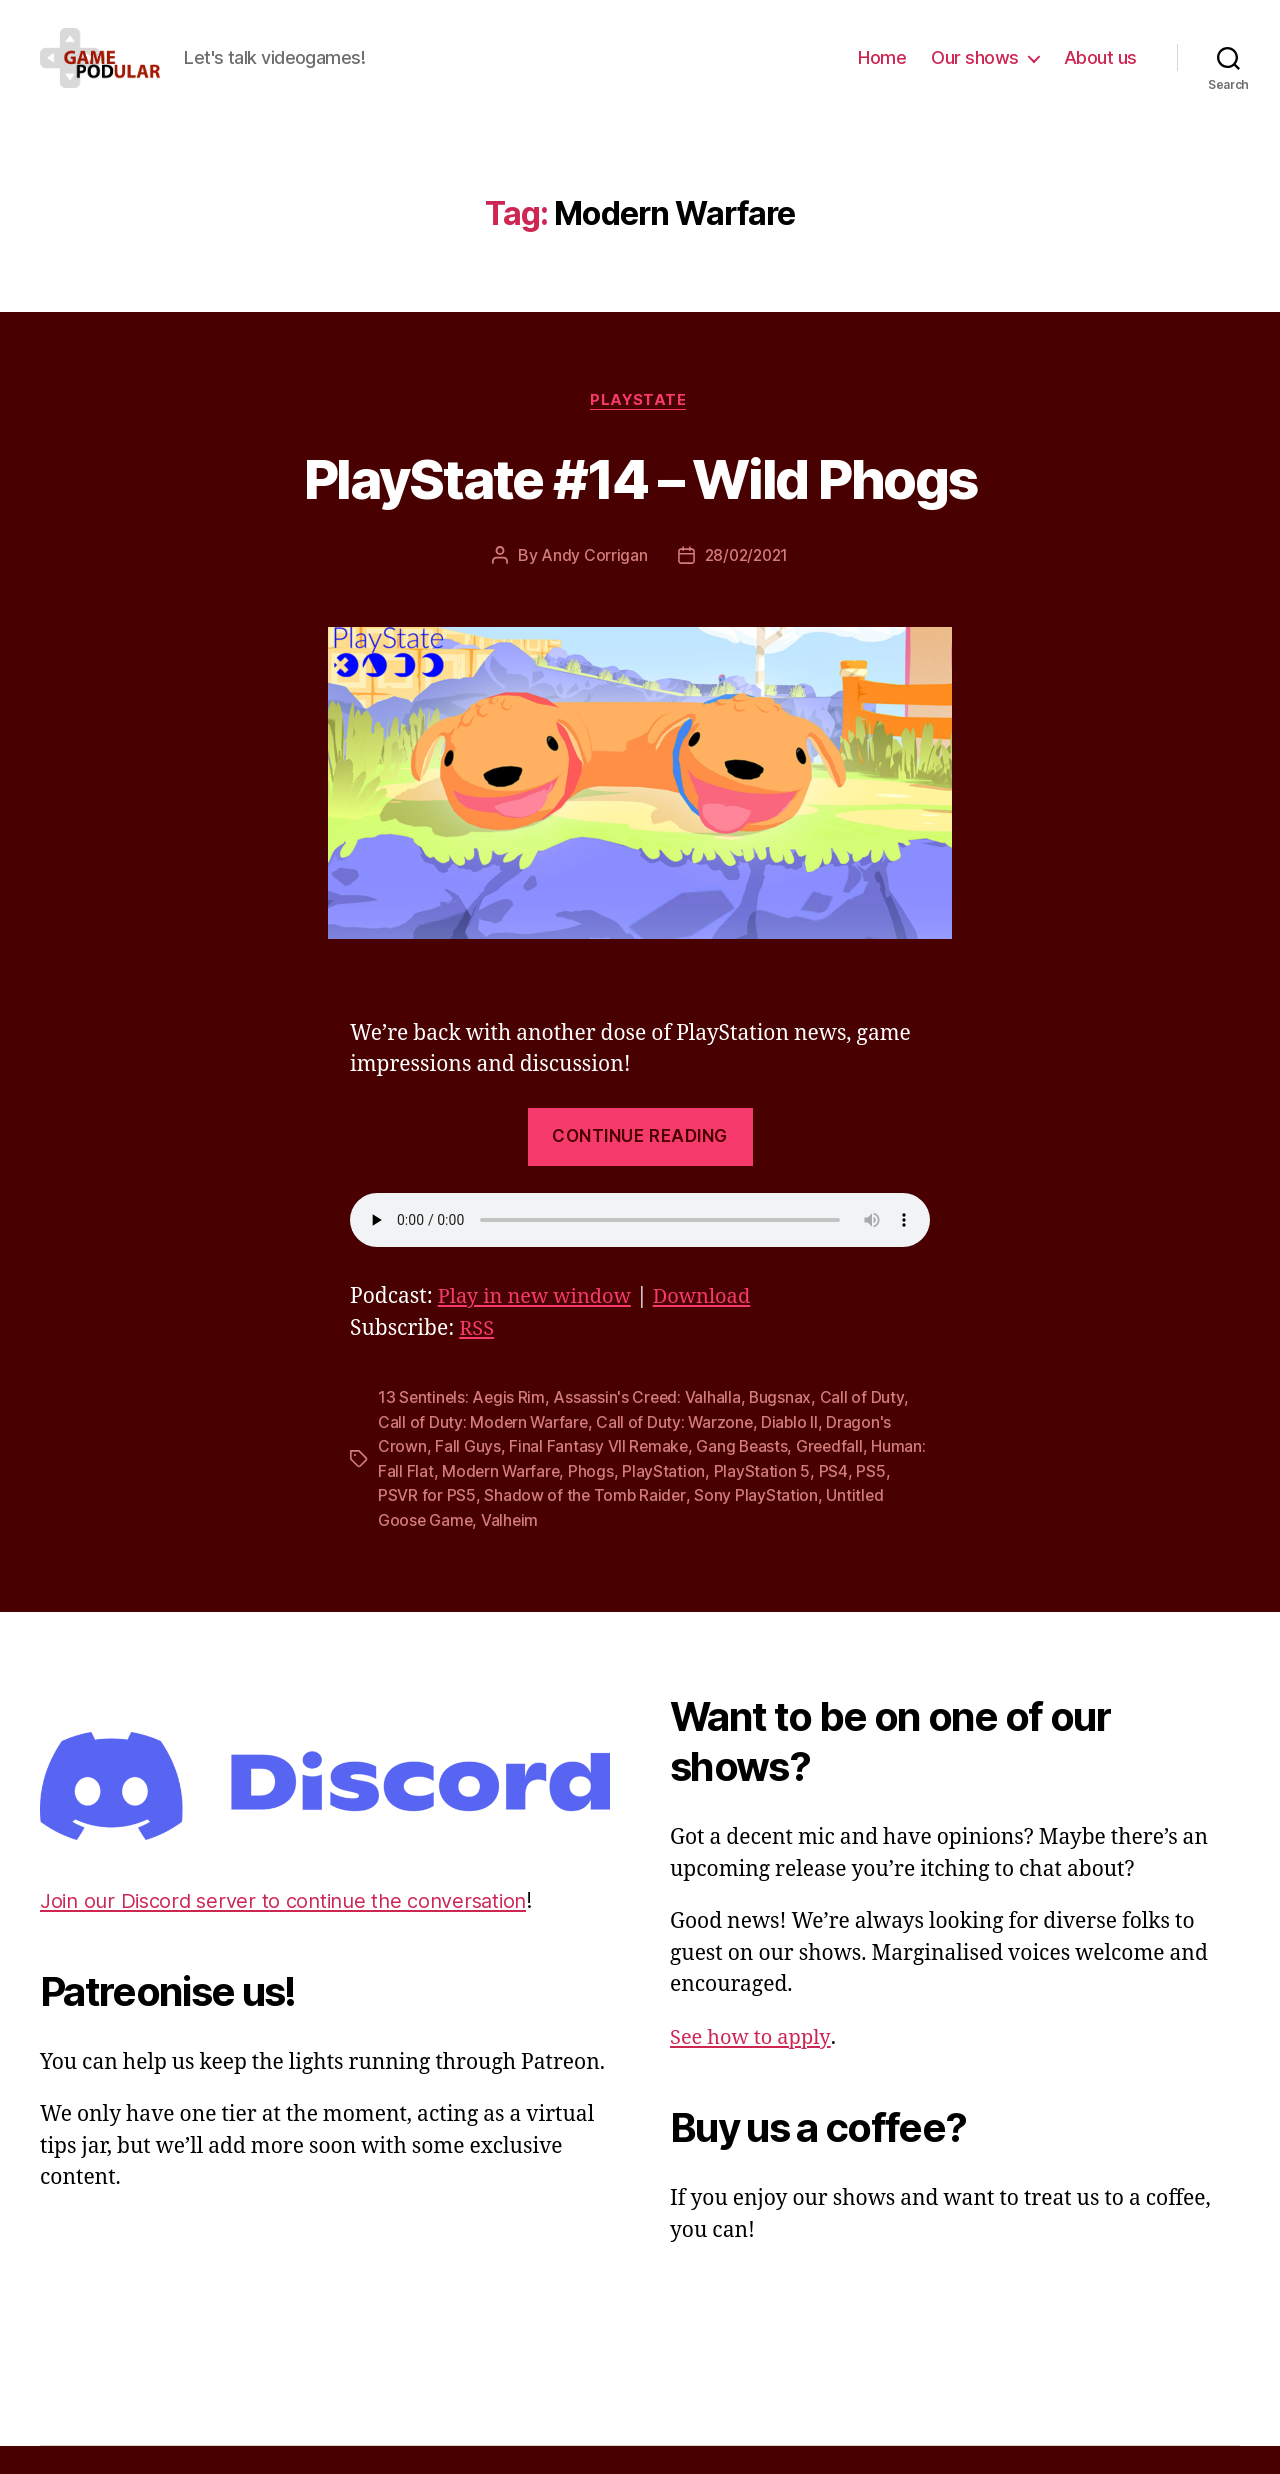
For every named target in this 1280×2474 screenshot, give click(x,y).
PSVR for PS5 (465, 1525)
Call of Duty (867, 1429)
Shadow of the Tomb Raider (623, 1525)
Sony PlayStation (796, 1525)
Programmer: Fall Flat (435, 1501)
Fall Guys (468, 1477)
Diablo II (796, 1453)
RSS (477, 1360)
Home (882, 72)
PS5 (392, 1525)
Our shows (975, 72)
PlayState (640, 431)
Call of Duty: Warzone (679, 1453)
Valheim (512, 1549)
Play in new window (539, 1328)
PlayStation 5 (823, 1501)
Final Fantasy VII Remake (599, 1477)
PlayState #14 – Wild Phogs (640, 507)
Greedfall (834, 1477)
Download (713, 1328)
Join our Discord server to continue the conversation (294, 1929)
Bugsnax (785, 1429)
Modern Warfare (560, 1501)
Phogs (653, 1501)
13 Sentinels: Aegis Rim (463, 1429)
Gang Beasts (744, 1477)
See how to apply (753, 2065)
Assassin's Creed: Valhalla (650, 1429)
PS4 (894, 1501)
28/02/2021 (746, 587)
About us (1100, 72)
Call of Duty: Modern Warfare (484, 1453)
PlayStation (725, 1501)
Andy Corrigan (591, 587)
